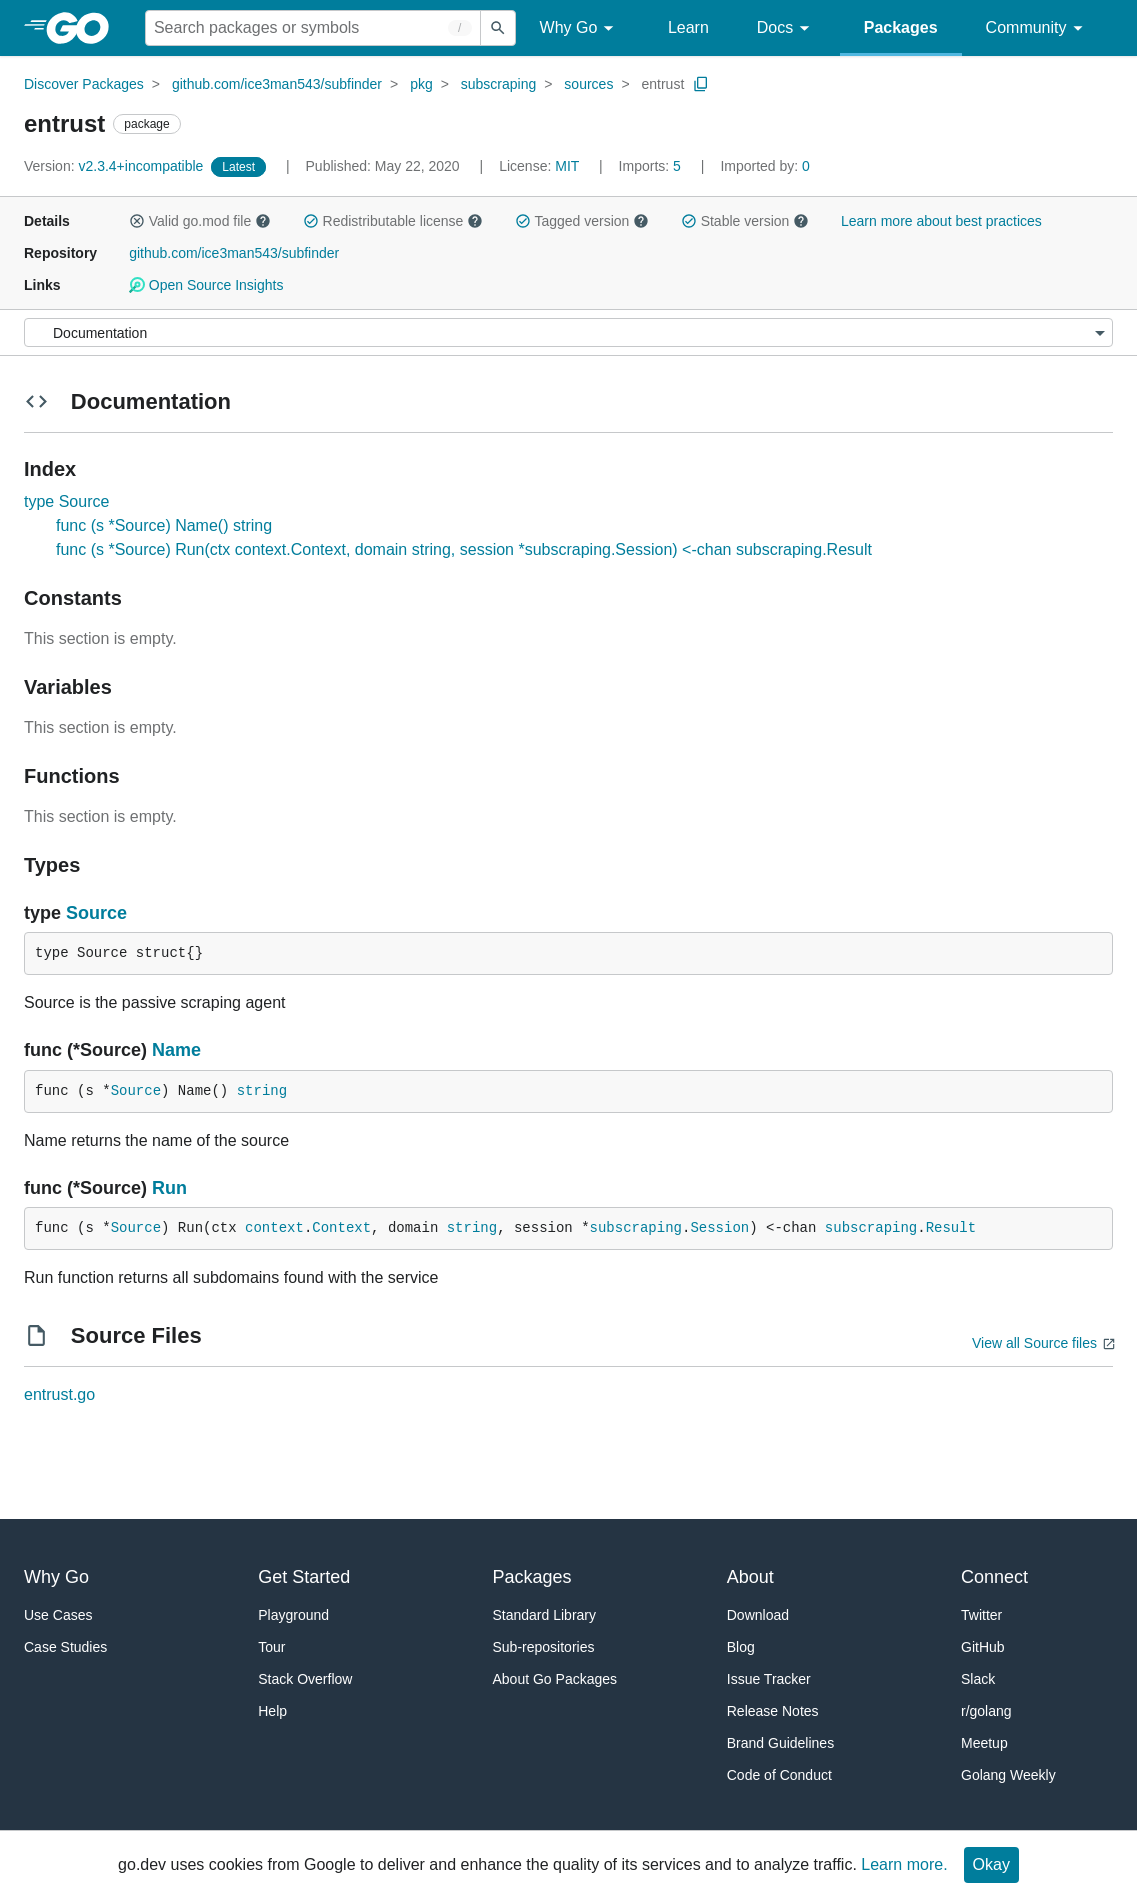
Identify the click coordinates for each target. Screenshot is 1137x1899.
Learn (688, 27)
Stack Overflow (305, 1679)
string (262, 1091)
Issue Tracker (769, 1679)
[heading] (84, 28)
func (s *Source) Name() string (164, 525)
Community (1037, 28)
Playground (293, 1615)
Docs (786, 28)
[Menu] (568, 332)
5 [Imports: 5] (652, 166)
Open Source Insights (206, 285)
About (750, 1577)
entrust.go (59, 1394)
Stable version (745, 221)
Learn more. (904, 1864)
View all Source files (1034, 1343)
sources (588, 84)
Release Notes (773, 1711)
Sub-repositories (544, 1647)
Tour (271, 1647)
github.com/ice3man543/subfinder (277, 84)
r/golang (986, 1711)
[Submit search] (498, 28)
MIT (567, 166)
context (274, 1228)
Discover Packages (84, 84)
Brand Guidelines (780, 1743)
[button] (137, 221)
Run (169, 1188)
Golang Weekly (1008, 1775)
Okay (991, 1864)
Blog (741, 1647)
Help (272, 1711)
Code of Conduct (779, 1775)
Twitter (981, 1615)
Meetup (984, 1743)
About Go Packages (555, 1679)
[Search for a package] (313, 28)
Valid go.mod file (200, 221)
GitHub (983, 1647)
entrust (662, 84)
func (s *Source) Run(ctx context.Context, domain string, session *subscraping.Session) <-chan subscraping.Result (464, 549)
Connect (994, 1577)
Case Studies (65, 1647)
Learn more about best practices (941, 221)
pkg (421, 84)
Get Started (304, 1577)
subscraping (499, 84)
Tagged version (582, 221)
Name (176, 1050)
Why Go (580, 28)
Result (951, 1228)
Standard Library (545, 1615)
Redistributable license (393, 221)
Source (96, 913)
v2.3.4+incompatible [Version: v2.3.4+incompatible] (115, 166)
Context (341, 1228)
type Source (66, 501)
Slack (978, 1679)
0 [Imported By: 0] (765, 166)
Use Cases (58, 1615)
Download (758, 1615)
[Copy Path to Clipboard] (701, 84)
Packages (901, 27)
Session (719, 1228)
